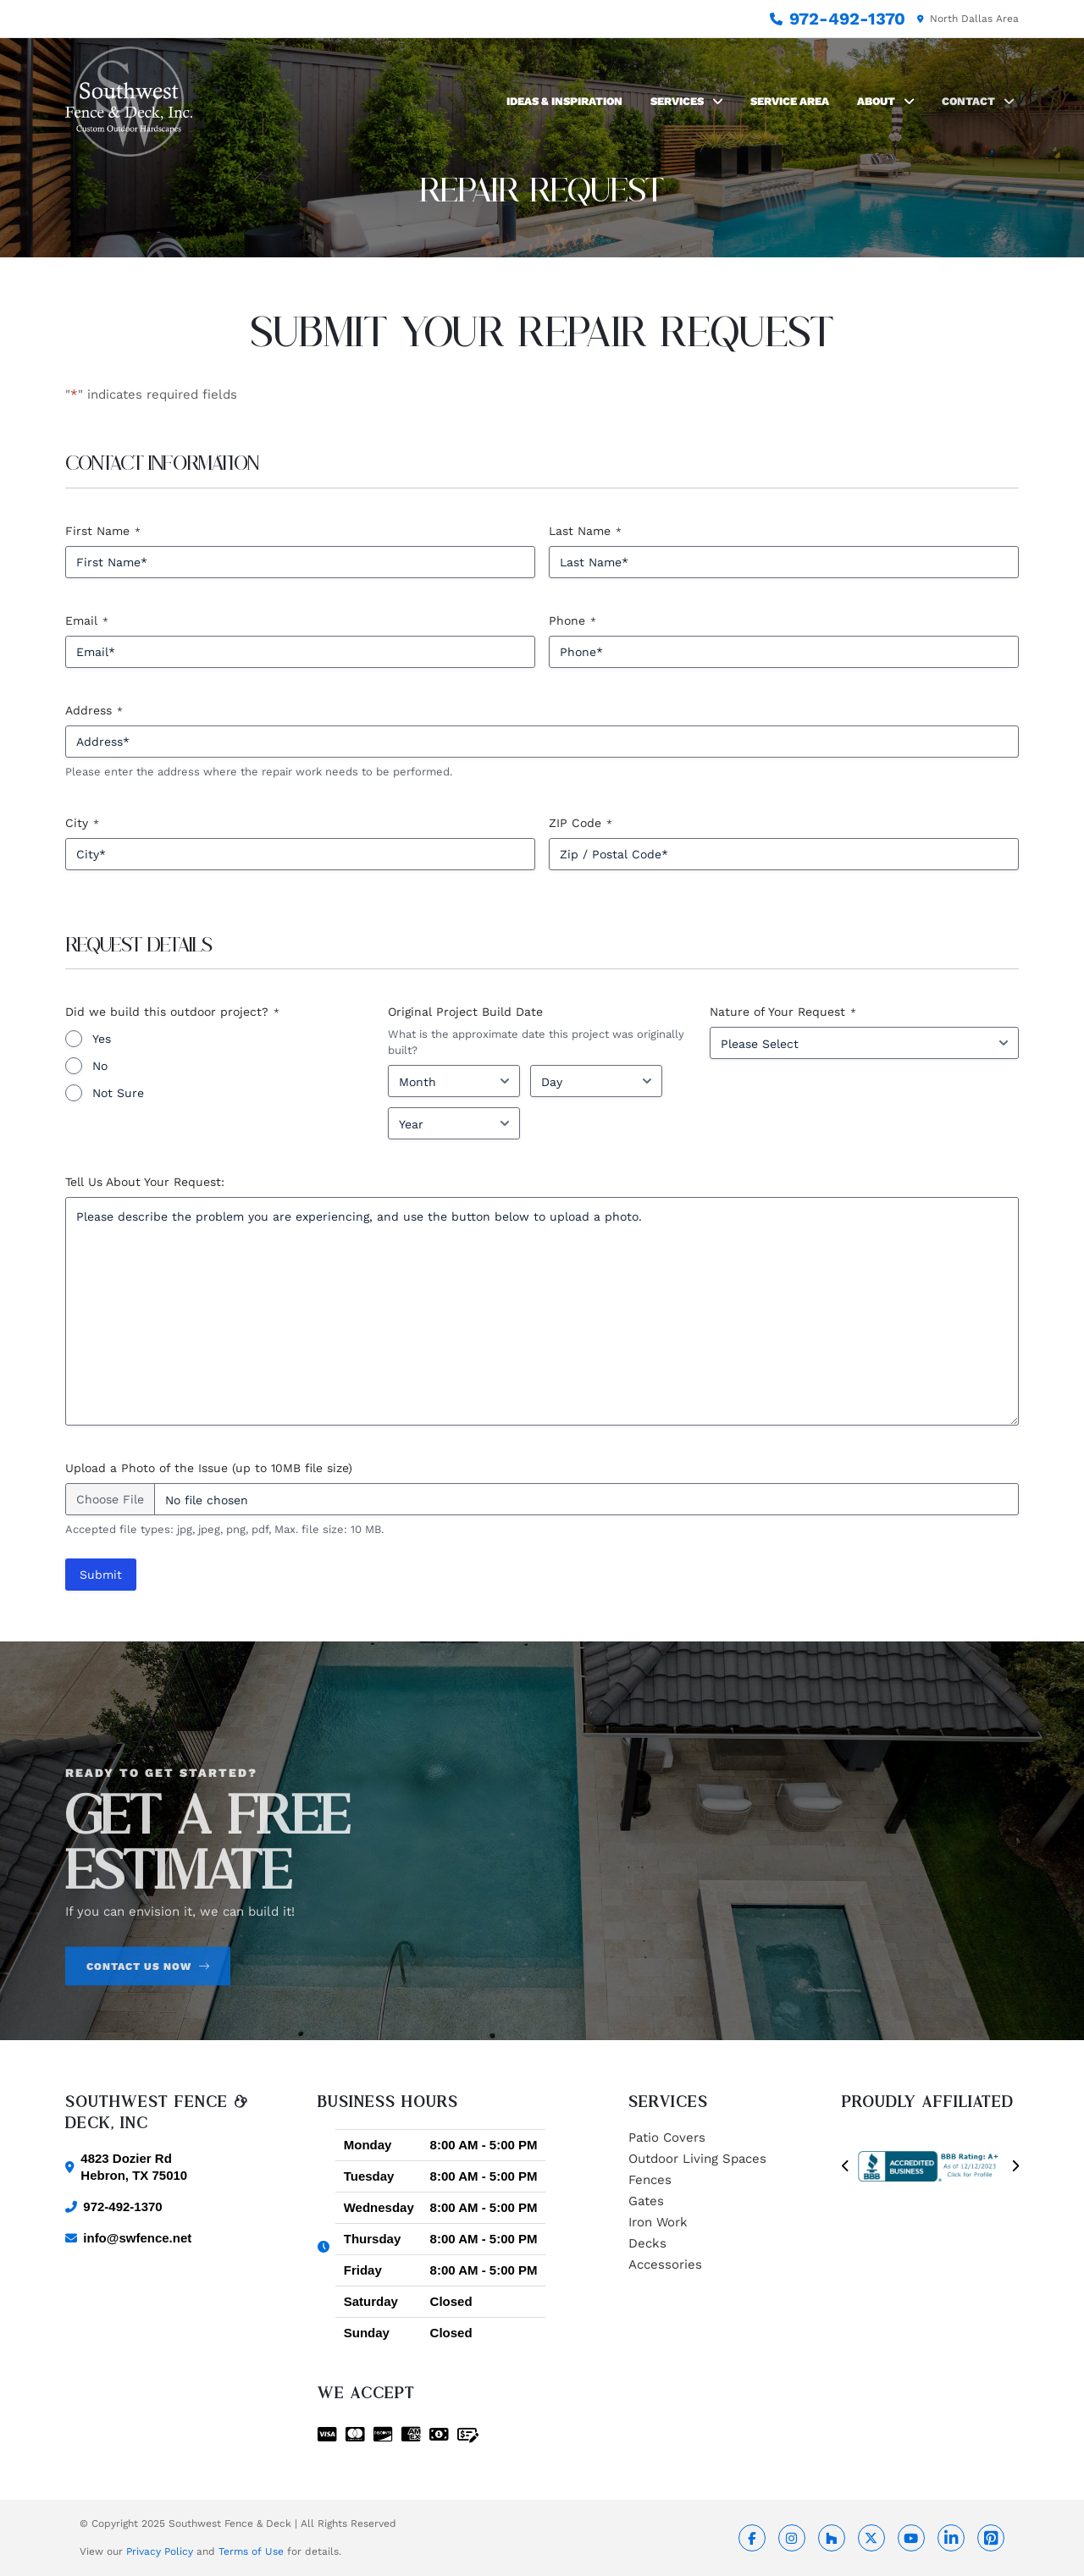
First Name (103, 531)
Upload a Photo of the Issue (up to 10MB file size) (208, 1468)
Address (94, 711)
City (82, 823)
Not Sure (118, 1093)
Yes (101, 1038)
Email (86, 621)
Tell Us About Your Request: (144, 1182)
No (100, 1066)
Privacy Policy (159, 2551)
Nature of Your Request (783, 1012)
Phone (572, 621)
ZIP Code (580, 823)
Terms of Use (251, 2551)
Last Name (585, 531)
